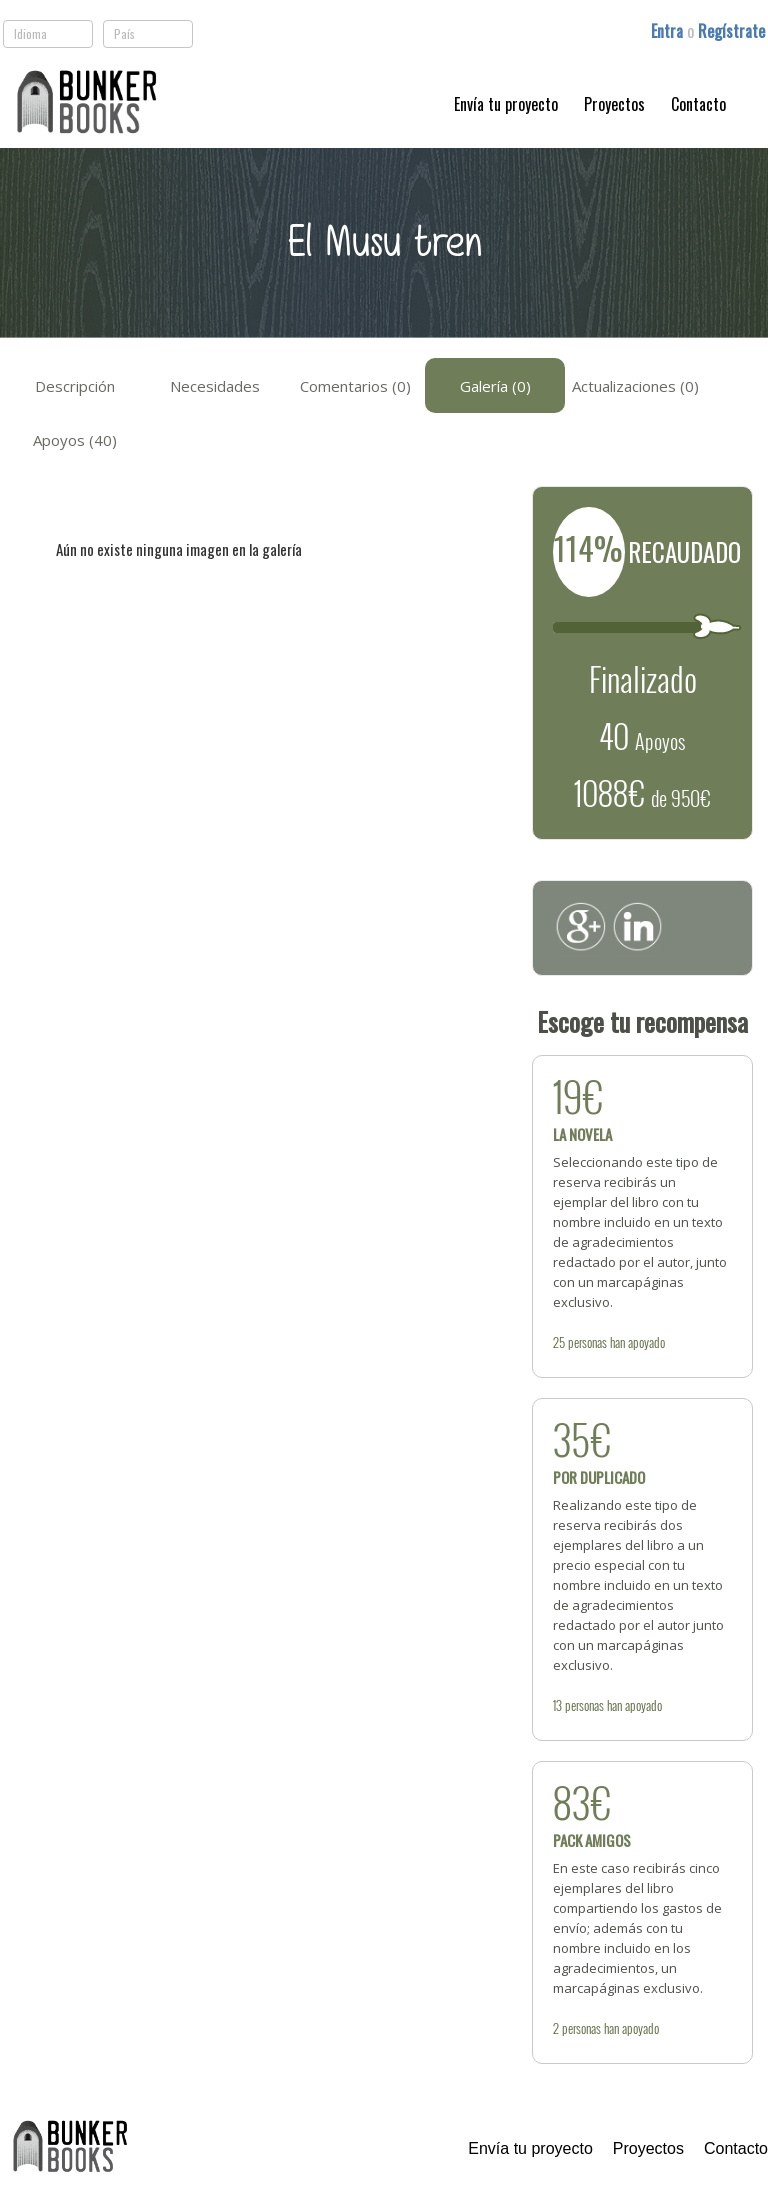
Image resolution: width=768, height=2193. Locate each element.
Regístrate (731, 31)
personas (587, 1342)
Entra (669, 31)
